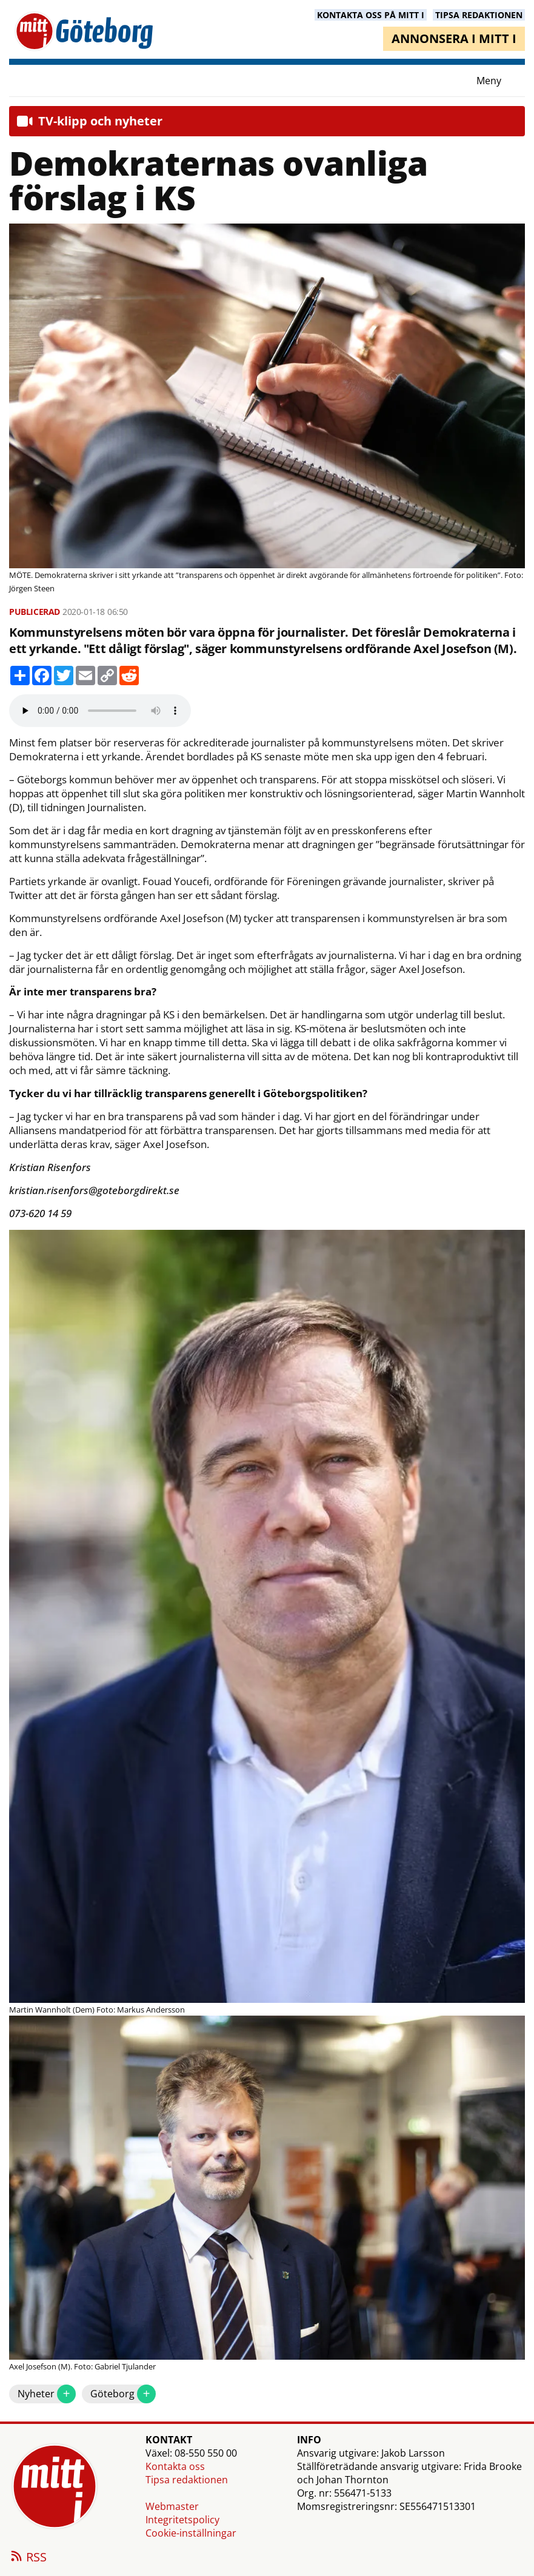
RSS (28, 2558)
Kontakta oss (175, 2466)
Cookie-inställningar (190, 2533)
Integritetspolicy (182, 2519)
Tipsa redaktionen (186, 2479)
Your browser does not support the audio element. (100, 710)
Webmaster (172, 2506)
